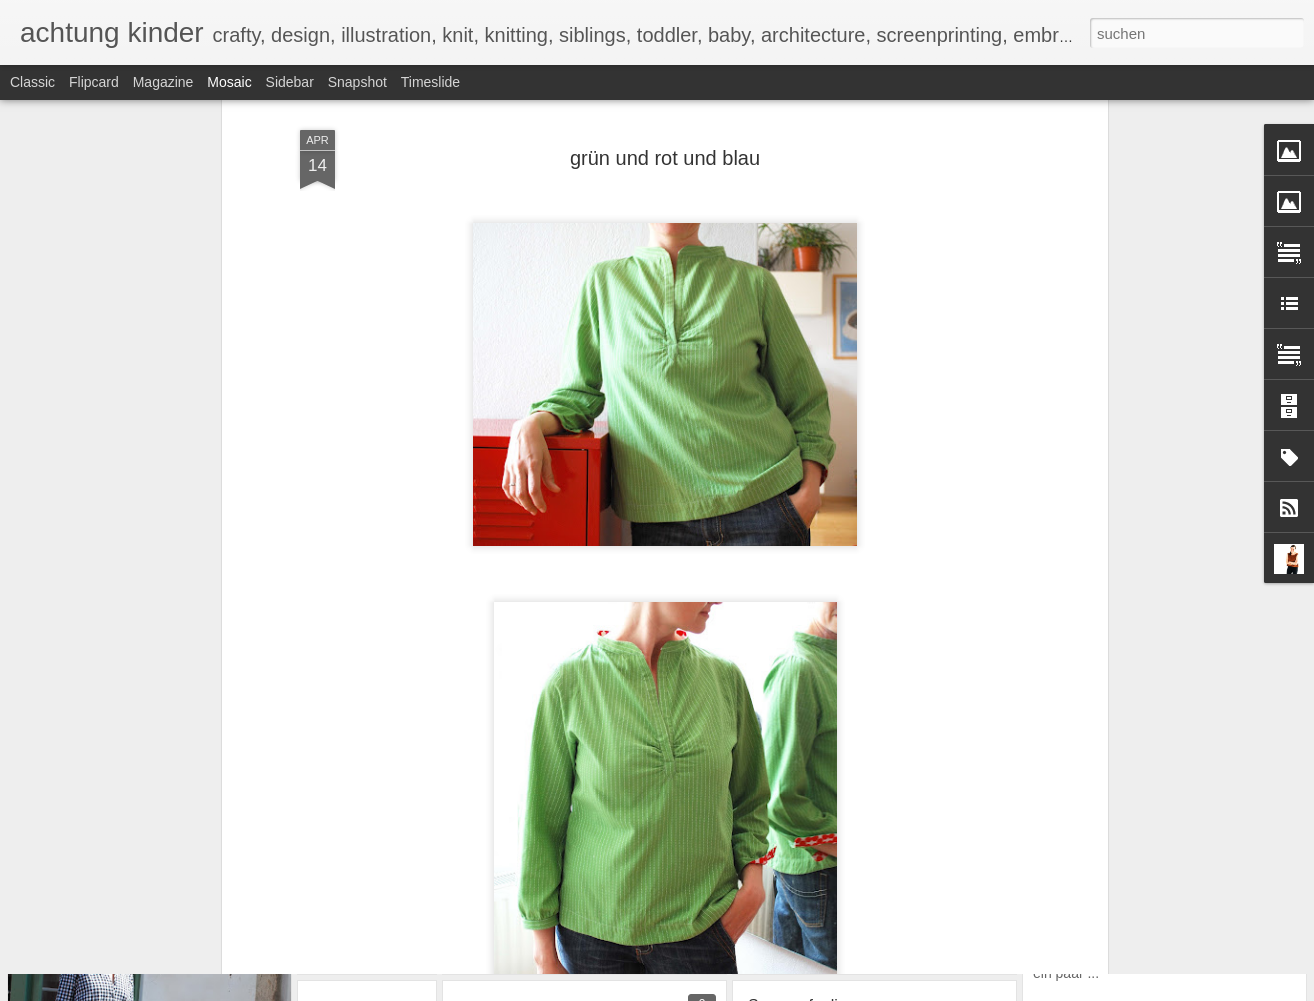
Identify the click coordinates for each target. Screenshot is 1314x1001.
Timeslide (430, 82)
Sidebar (290, 82)
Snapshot (357, 82)
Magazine (163, 82)
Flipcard (94, 82)
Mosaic (229, 82)
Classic (32, 82)
